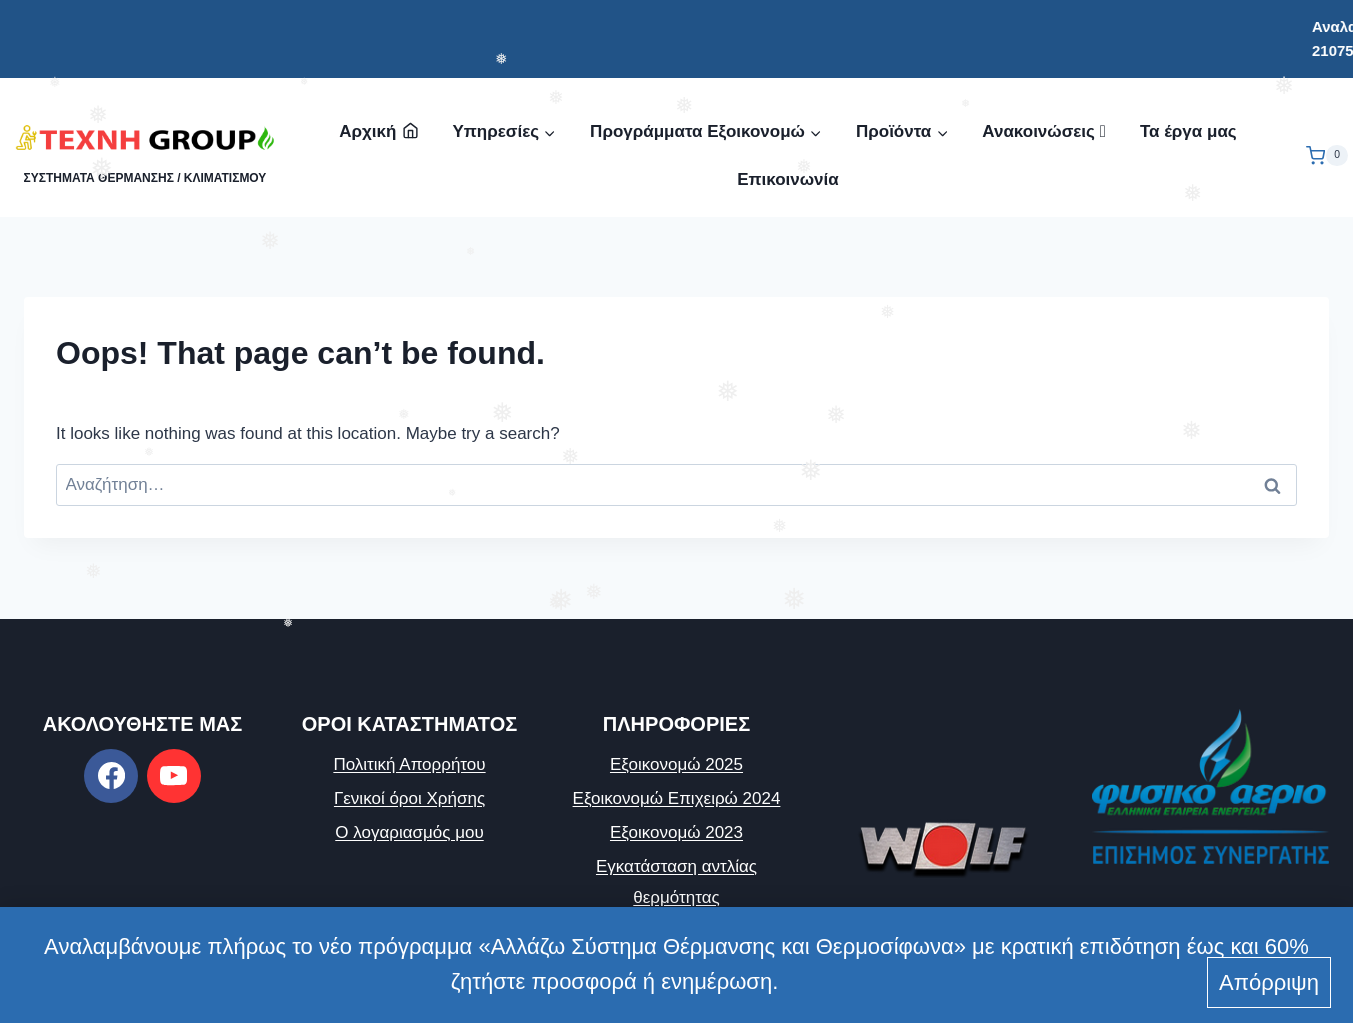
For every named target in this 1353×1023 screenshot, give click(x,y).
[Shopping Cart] (1327, 155)
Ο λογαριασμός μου (409, 832)
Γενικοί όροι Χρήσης (409, 798)
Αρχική (378, 131)
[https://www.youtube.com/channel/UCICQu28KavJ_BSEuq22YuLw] (174, 776)
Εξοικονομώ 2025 (676, 764)
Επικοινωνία (788, 179)
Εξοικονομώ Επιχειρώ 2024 (677, 798)
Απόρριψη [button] (1269, 982)
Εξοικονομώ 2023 (676, 832)
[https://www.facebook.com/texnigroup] (111, 776)
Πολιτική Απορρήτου (409, 764)
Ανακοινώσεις (1044, 131)
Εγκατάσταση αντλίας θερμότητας (676, 882)
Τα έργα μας (1188, 131)
